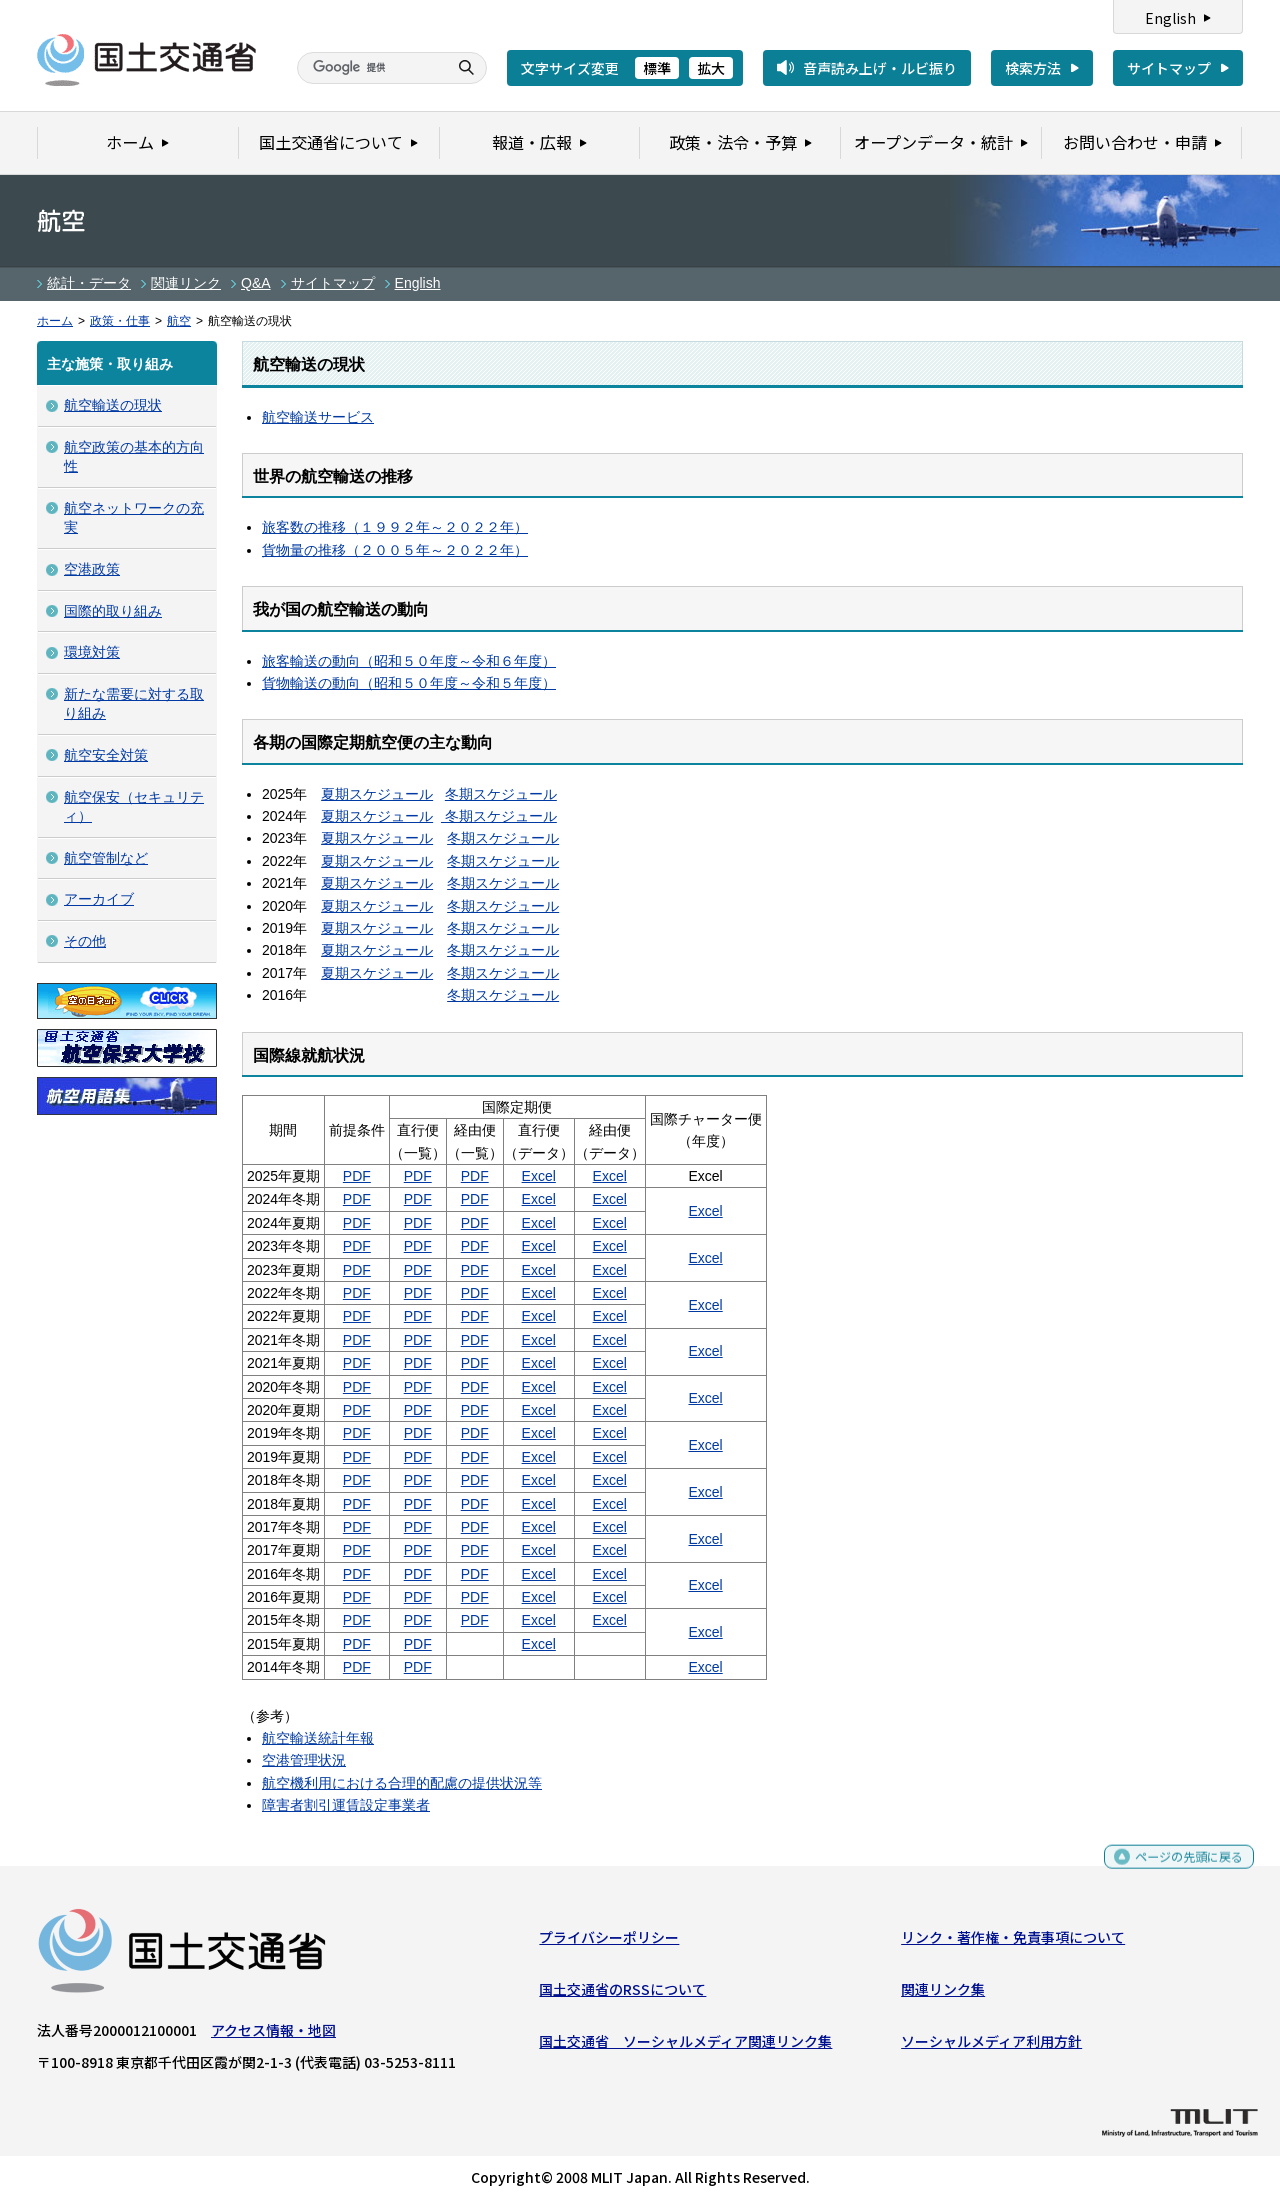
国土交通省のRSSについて (622, 1994)
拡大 (711, 68)
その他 (85, 941)
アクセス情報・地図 (273, 2034)
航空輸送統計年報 (318, 1738)
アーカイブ (99, 899)
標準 (657, 68)
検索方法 (1033, 68)
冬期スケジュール (501, 794)
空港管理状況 (304, 1760)
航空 (179, 321)
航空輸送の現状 (113, 405)
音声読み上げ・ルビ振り (880, 68)
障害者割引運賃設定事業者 (346, 1805)
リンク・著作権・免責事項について (1013, 1941)
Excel (539, 1176)
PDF (357, 1176)
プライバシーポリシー (609, 1941)
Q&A (256, 283)
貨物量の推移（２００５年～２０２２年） (395, 550)
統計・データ (89, 283)
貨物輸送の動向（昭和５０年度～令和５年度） (409, 683)
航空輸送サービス (318, 417)
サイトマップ (1169, 68)
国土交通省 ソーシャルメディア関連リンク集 (685, 2046)
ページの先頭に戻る (1181, 1869)
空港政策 (92, 569)
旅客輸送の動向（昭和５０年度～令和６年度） (409, 661)
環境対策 (92, 652)
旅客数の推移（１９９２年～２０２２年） (395, 527)
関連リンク (186, 283)
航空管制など (106, 858)
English (1170, 18)
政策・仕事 (120, 321)
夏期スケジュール (377, 794)
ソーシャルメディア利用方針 (991, 2046)
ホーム (55, 321)
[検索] (370, 68)
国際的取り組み (113, 611)
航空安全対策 (106, 755)
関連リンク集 (943, 1994)
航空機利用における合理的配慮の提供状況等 (402, 1783)
